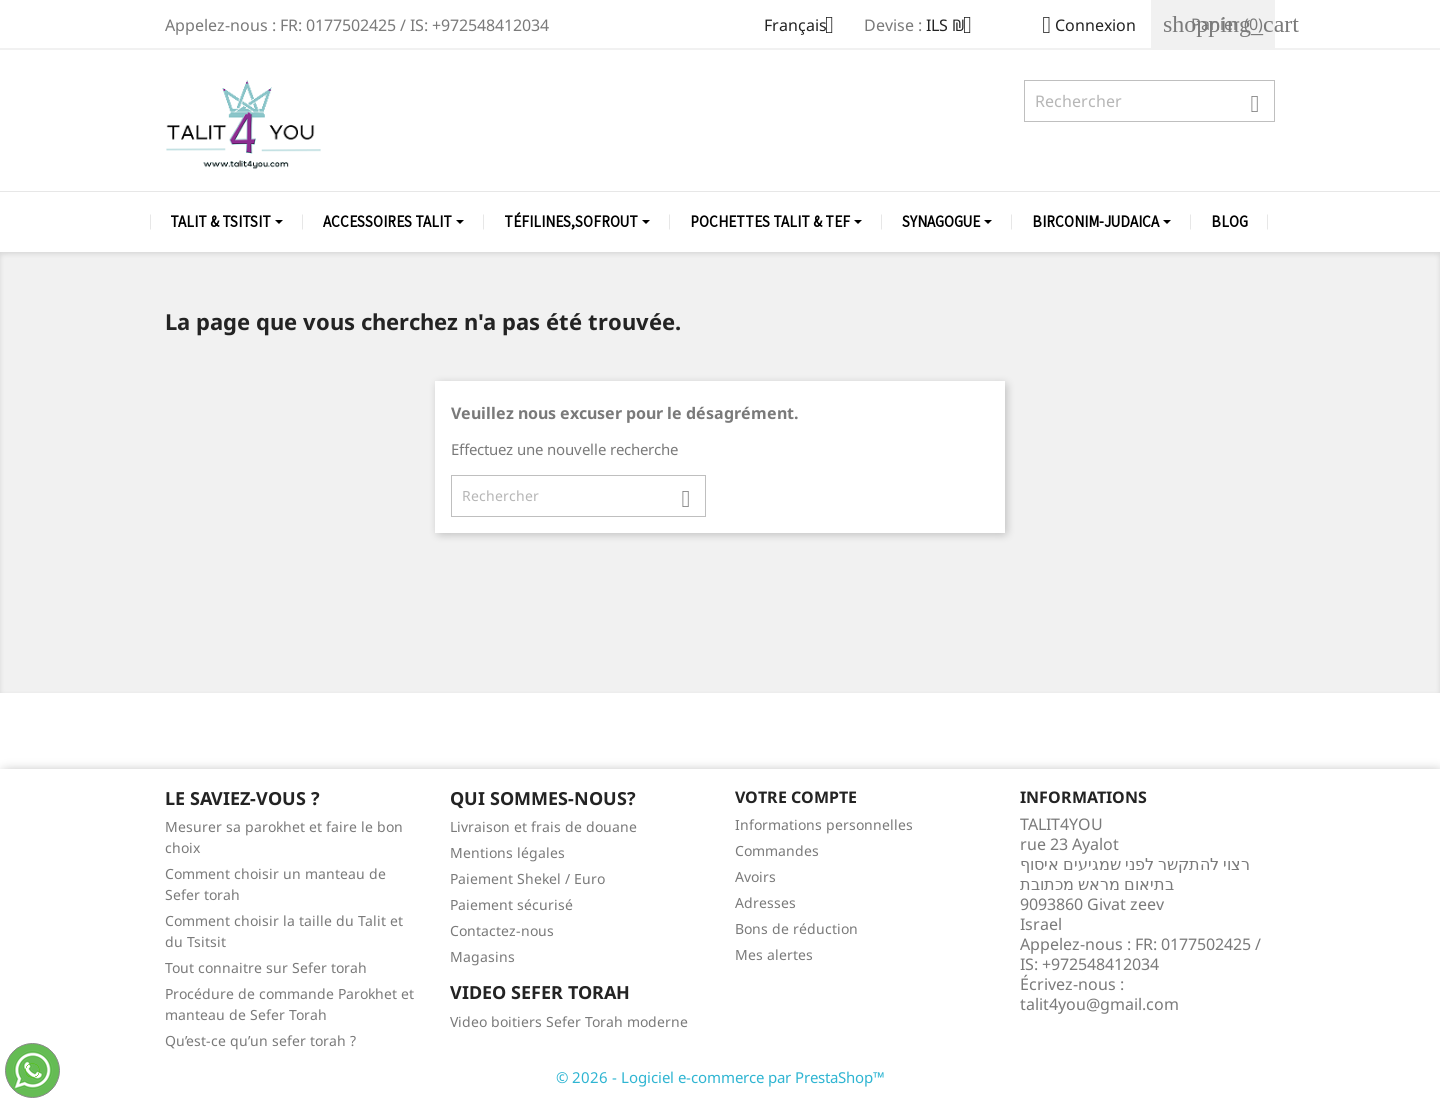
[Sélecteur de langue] (806, 27)
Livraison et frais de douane (543, 826)
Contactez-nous (502, 930)
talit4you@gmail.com (1099, 1004)
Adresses (765, 902)
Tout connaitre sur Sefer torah (266, 967)
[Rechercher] (1149, 101)
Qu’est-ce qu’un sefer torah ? (260, 1040)
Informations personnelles (824, 824)
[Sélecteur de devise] (956, 27)
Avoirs (755, 876)
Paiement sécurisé (511, 904)
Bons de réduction (796, 928)
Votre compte (796, 797)
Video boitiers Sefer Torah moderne (569, 1021)
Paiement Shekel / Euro (527, 878)
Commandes (777, 850)
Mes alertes (774, 954)
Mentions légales (507, 852)
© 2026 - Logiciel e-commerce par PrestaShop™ (720, 1077)
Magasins (482, 956)
